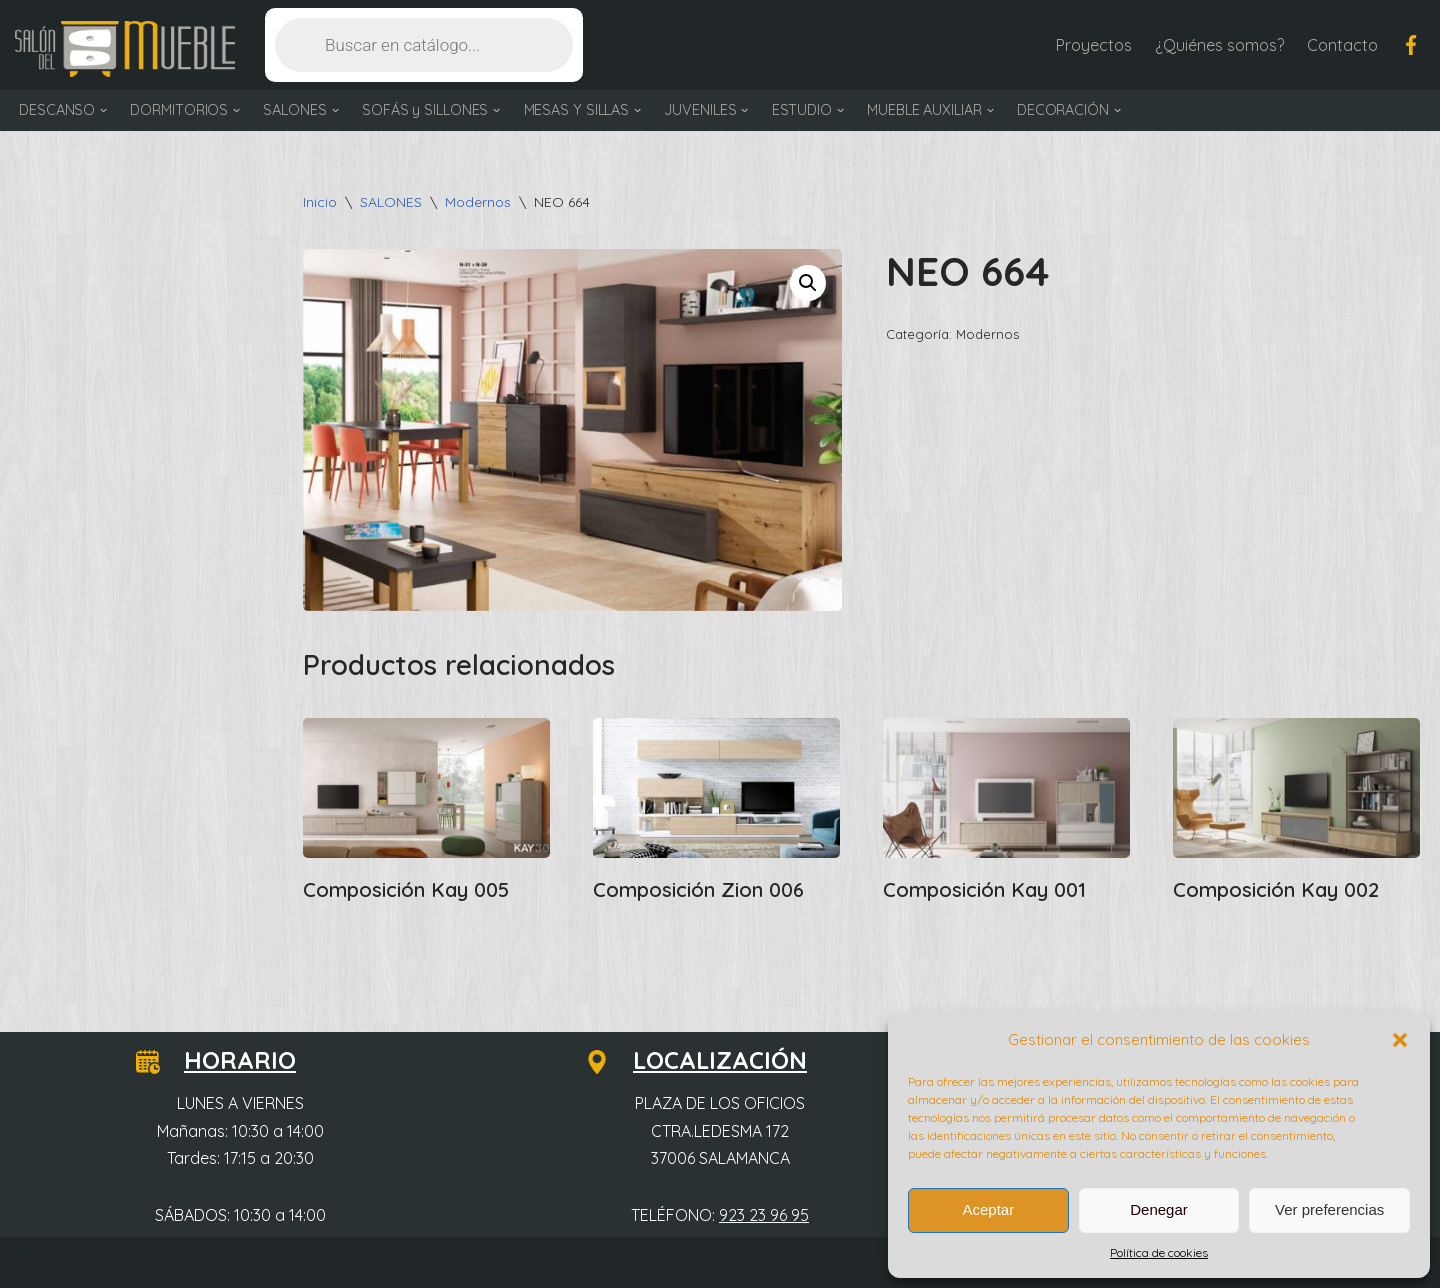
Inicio (320, 202)
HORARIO (228, 1060)
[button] (1400, 1040)
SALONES (391, 202)
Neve (33, 1262)
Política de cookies (1159, 1252)
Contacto (1342, 45)
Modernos (478, 202)
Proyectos (1094, 45)
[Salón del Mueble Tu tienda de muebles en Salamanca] (125, 49)
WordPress (249, 1262)
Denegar (1159, 1209)
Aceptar (988, 1209)
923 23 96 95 (764, 1215)
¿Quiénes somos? (1219, 45)
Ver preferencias (1329, 1209)
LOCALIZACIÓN (708, 1060)
